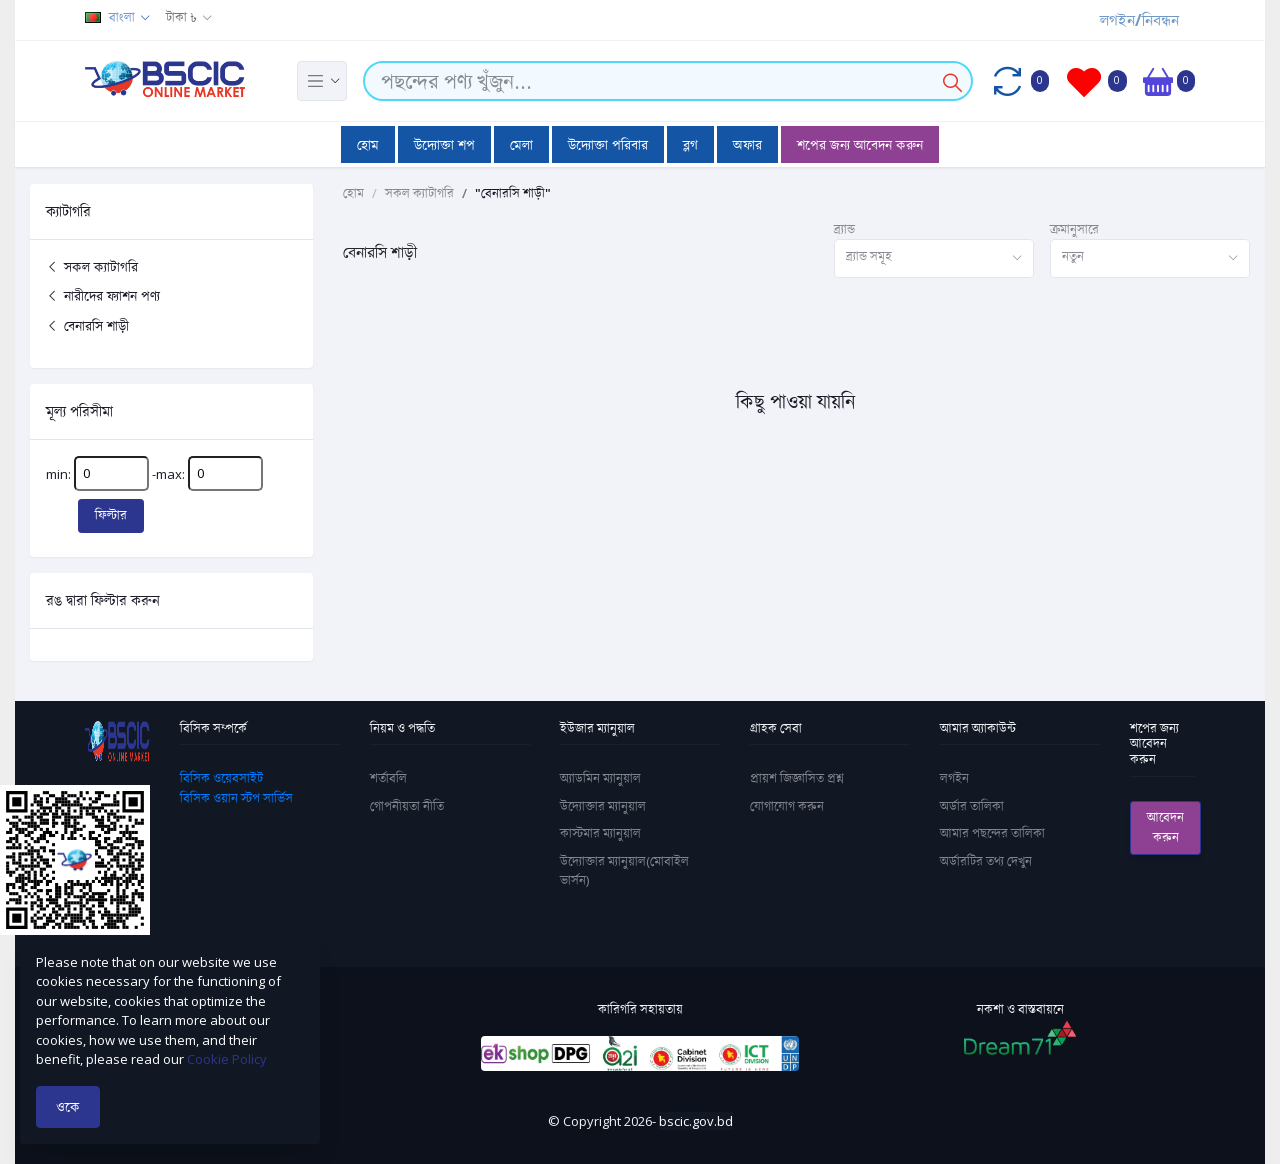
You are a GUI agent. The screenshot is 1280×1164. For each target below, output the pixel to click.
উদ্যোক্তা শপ (444, 144)
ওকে (68, 1106)
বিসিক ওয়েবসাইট (221, 778)
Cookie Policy (227, 1059)
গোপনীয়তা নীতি (407, 806)
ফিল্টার (111, 515)
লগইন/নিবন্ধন (1139, 20)
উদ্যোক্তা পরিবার (608, 144)
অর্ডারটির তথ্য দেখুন (986, 861)
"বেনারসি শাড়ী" (513, 193)
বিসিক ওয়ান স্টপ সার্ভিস (236, 798)
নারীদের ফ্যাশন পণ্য (103, 295)
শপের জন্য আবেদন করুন (860, 144)
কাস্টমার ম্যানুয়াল (600, 833)
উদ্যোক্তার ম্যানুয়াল (603, 806)
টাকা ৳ (181, 17)
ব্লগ (690, 144)
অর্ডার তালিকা (972, 806)
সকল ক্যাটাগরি (92, 266)
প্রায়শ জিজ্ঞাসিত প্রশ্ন (797, 778)
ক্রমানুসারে (1074, 229)
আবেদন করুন (1165, 827)
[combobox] (934, 258)
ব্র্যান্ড (844, 229)
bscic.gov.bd (696, 1121)
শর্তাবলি (388, 778)
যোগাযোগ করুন (787, 806)
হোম (368, 144)
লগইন (954, 778)
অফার (747, 144)
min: (97, 473)
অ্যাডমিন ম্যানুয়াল (600, 778)
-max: (207, 473)
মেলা (521, 144)
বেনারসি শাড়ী (87, 325)
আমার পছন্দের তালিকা (992, 833)
